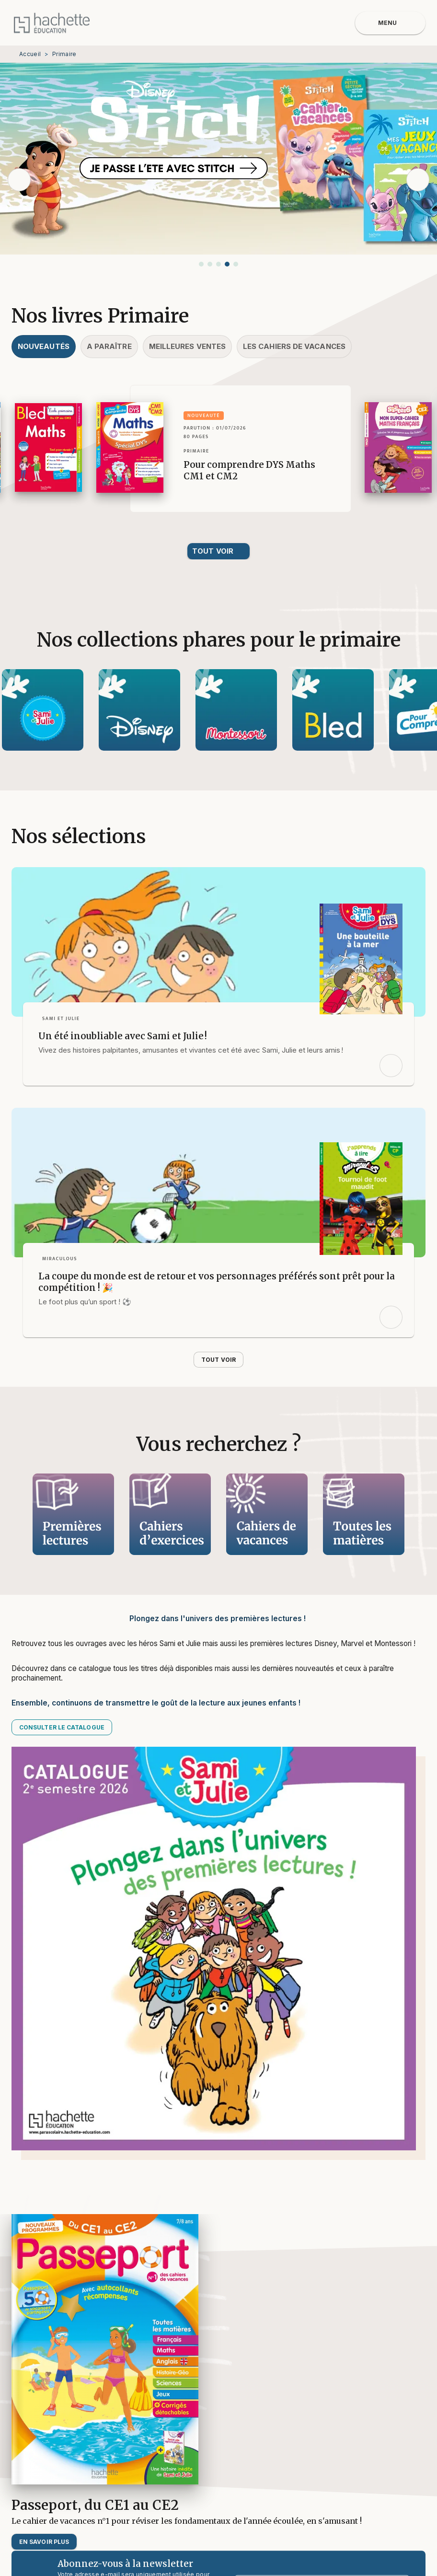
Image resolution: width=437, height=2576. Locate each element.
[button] (201, 264)
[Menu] (390, 23)
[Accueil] (52, 23)
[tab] (44, 346)
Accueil (30, 54)
